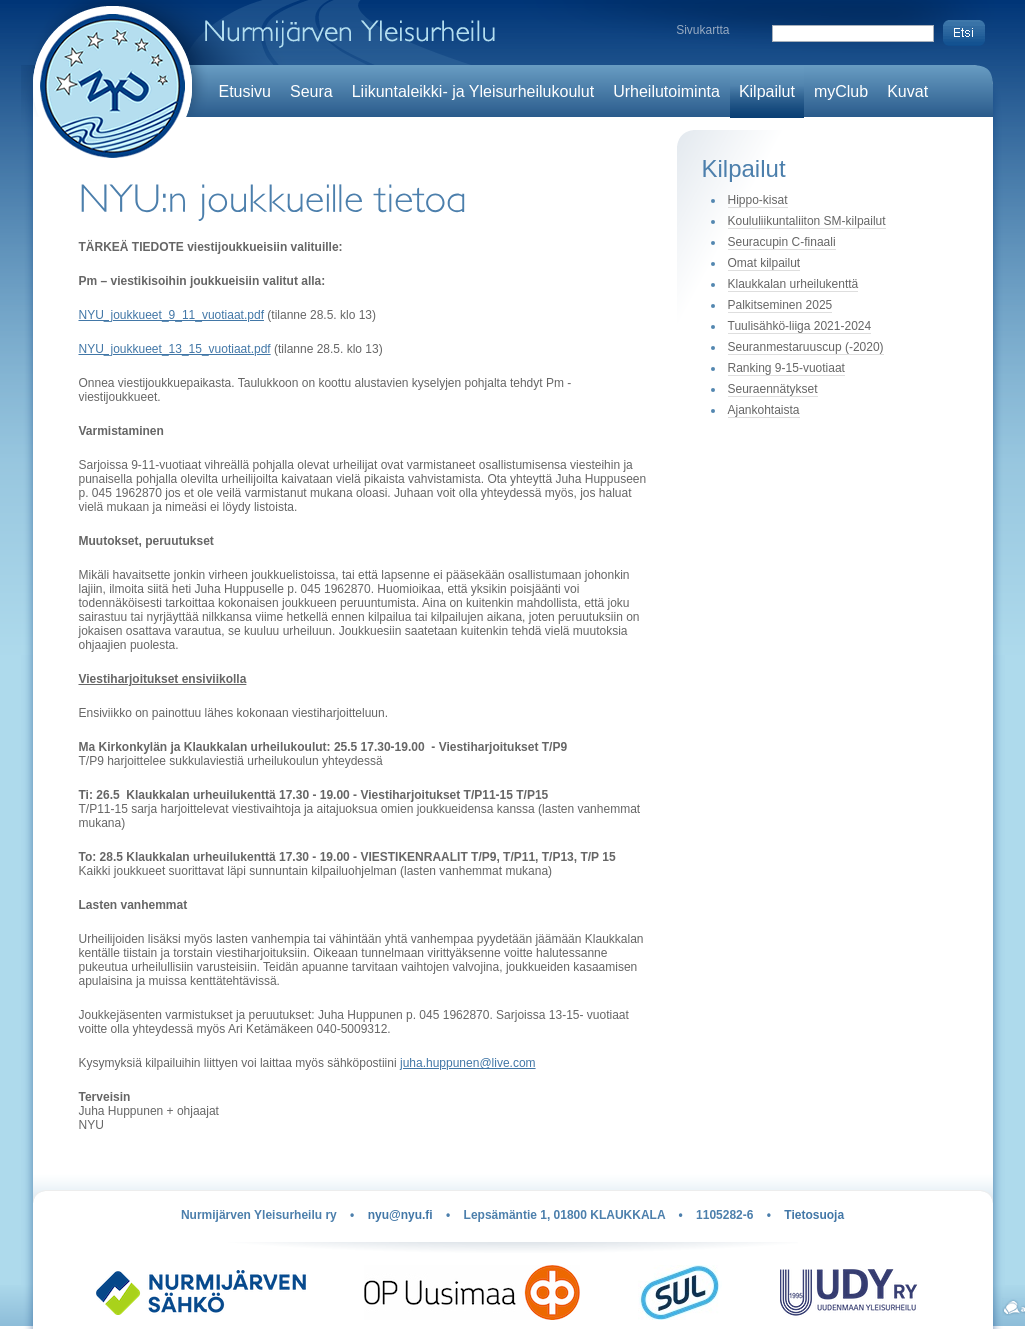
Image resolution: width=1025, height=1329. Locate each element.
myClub (841, 91)
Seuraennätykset (773, 389)
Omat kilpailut (764, 263)
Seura (311, 91)
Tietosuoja (814, 1215)
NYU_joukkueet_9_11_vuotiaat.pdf (171, 315)
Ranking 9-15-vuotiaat (786, 368)
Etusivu (245, 91)
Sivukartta (702, 30)
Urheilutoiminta (666, 91)
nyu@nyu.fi (400, 1215)
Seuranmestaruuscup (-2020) (806, 347)
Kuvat (907, 91)
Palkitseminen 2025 (780, 305)
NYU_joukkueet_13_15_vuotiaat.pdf (175, 349)
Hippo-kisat (758, 200)
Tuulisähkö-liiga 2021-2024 (800, 326)
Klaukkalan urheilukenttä (793, 284)
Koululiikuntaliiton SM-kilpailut (807, 221)
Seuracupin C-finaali (782, 242)
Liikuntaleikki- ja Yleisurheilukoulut (473, 91)
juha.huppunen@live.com (468, 1063)
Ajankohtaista (764, 410)
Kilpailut (767, 91)
